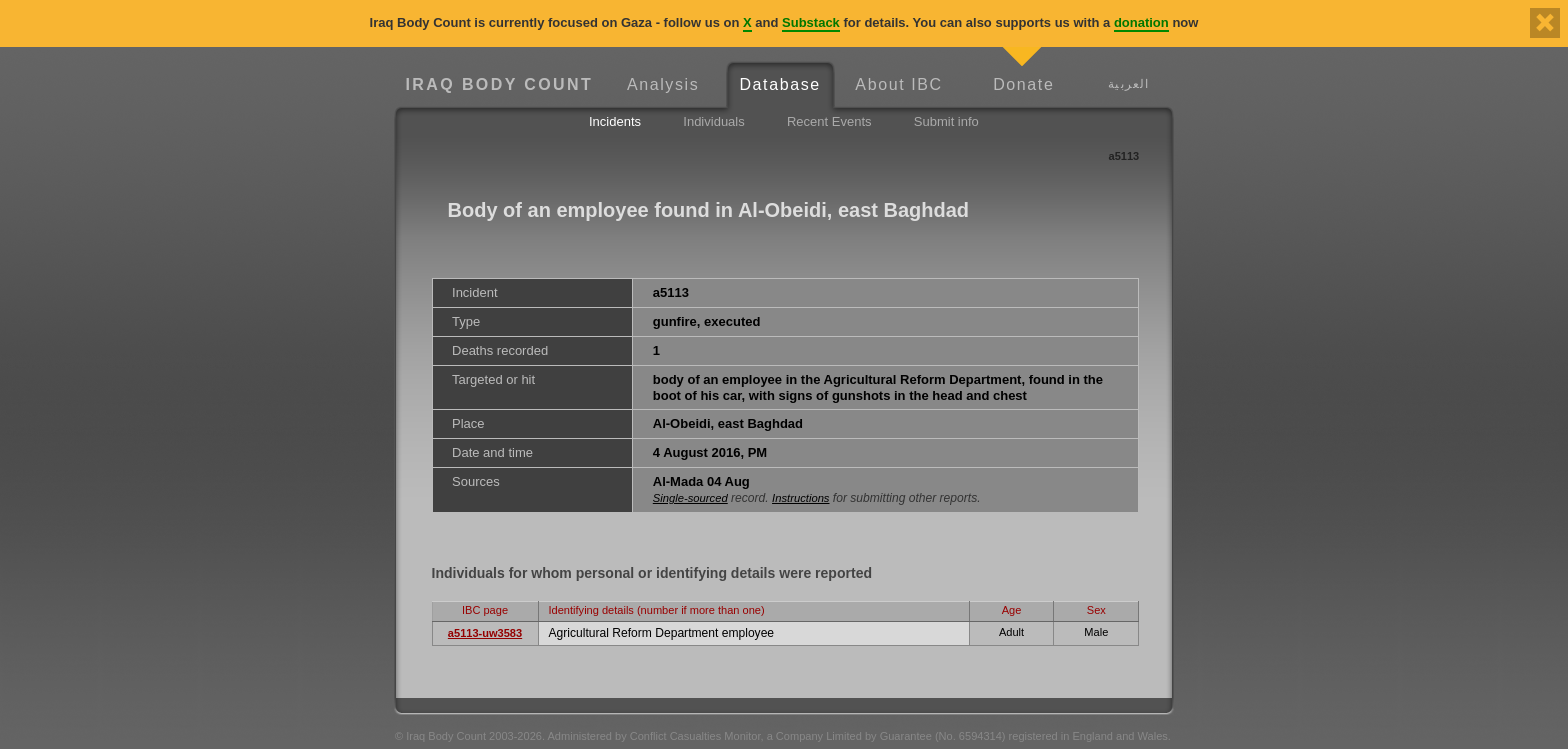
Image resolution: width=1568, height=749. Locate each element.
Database (779, 84)
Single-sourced (690, 498)
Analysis (663, 84)
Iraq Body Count (499, 84)
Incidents (615, 121)
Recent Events (829, 121)
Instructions (800, 498)
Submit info (946, 121)
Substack (811, 22)
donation (1141, 22)
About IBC (898, 84)
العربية (1128, 83)
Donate (1023, 84)
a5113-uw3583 (485, 633)
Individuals (713, 121)
